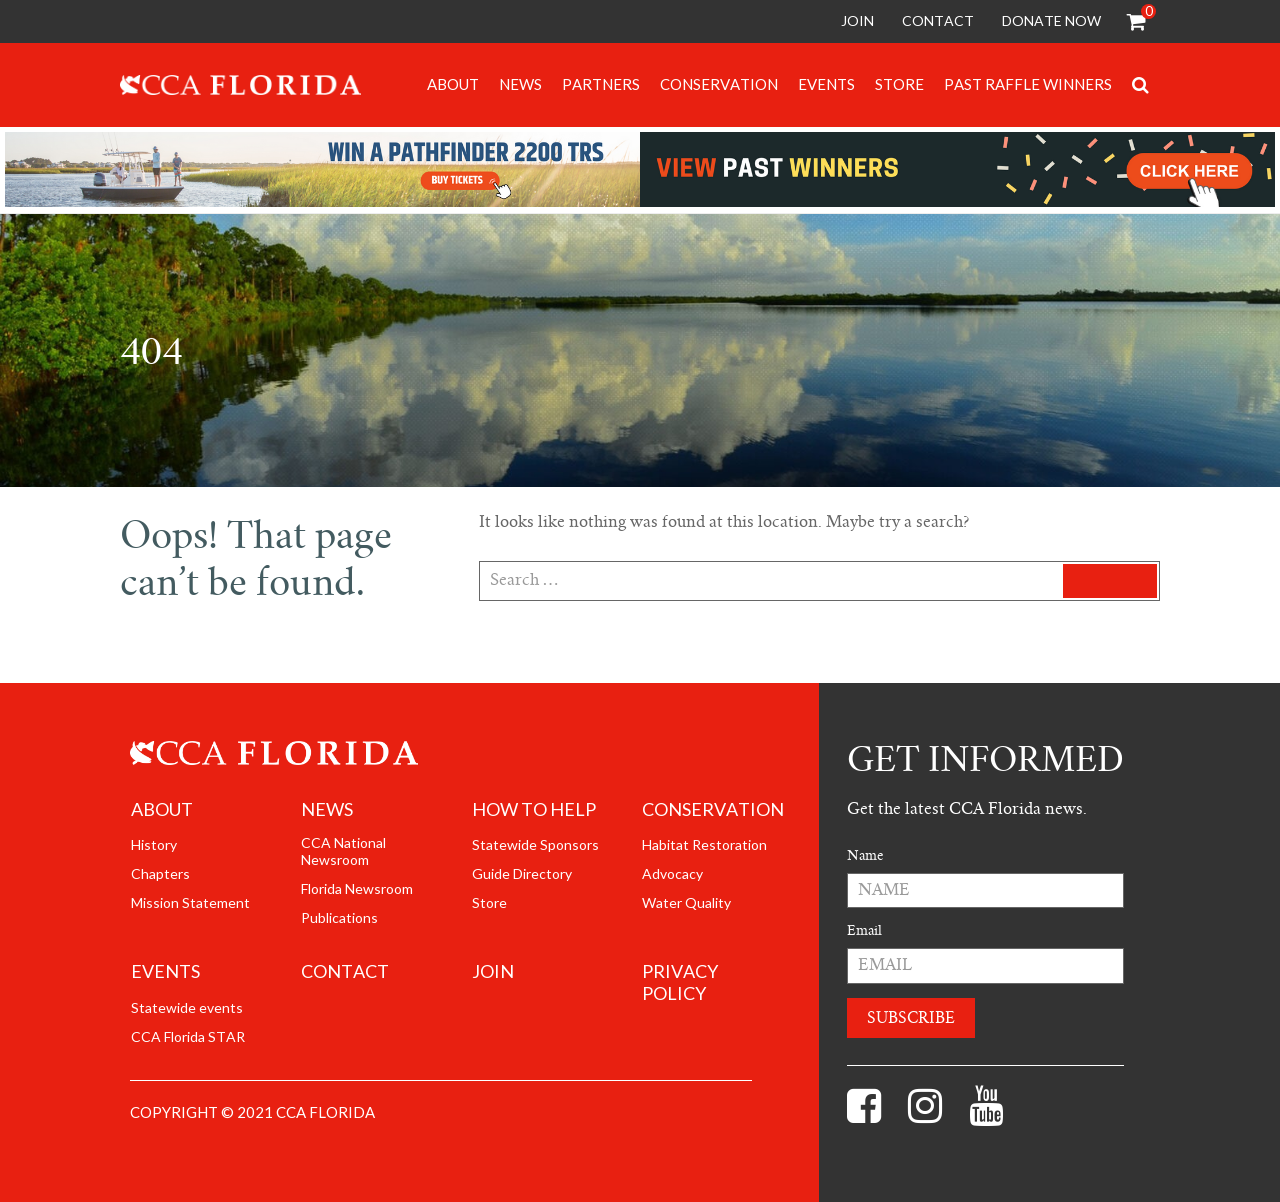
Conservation (719, 84)
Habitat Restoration (704, 845)
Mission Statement (190, 903)
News (520, 84)
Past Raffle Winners (1028, 84)
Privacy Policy (680, 983)
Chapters (160, 874)
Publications (339, 918)
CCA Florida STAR (188, 1037)
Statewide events (187, 1008)
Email (864, 930)
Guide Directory (522, 874)
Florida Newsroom (357, 889)
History (154, 845)
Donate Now (1051, 20)
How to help (534, 809)
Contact (938, 20)
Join (857, 20)
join (493, 972)
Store (899, 84)
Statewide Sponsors (535, 845)
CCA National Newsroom (343, 851)
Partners (601, 84)
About (453, 84)
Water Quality (686, 903)
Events (826, 84)
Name (865, 855)
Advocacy (672, 874)
